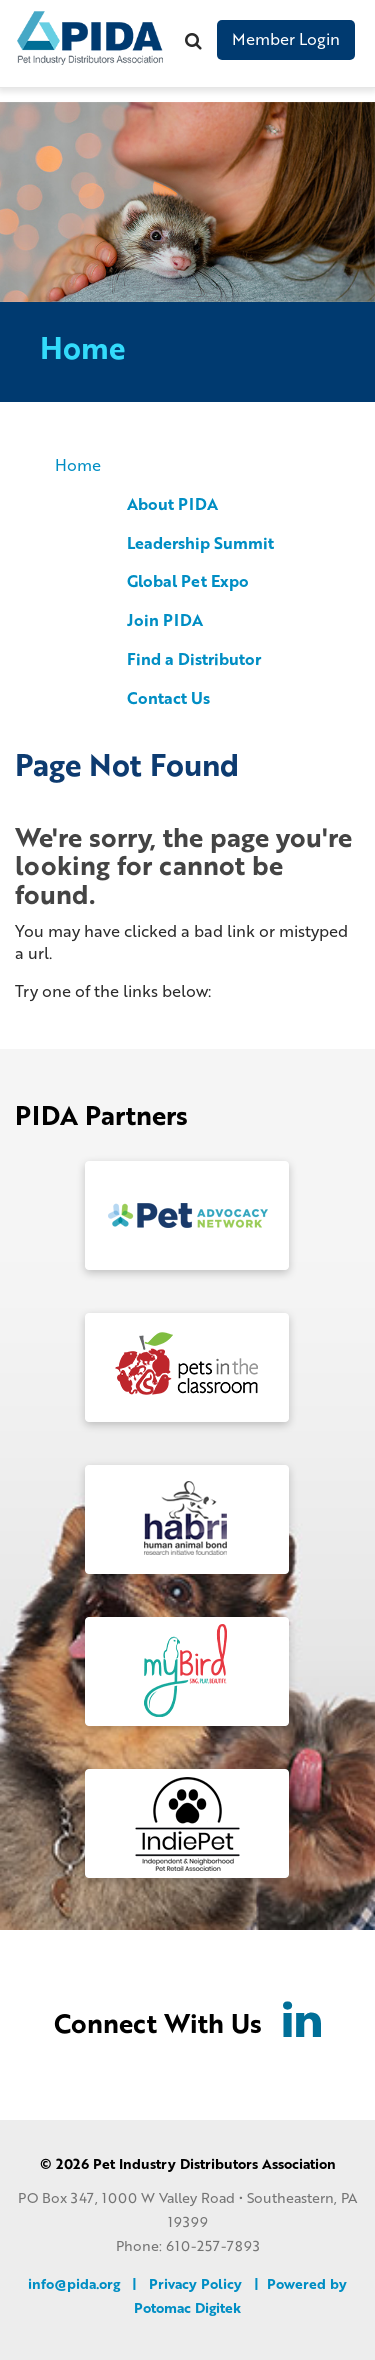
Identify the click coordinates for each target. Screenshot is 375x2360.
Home (78, 464)
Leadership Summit (200, 542)
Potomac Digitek (187, 2307)
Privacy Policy (195, 2283)
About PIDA (172, 503)
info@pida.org (74, 2283)
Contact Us (168, 697)
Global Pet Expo (188, 580)
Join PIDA (165, 619)
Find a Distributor (194, 658)
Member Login (286, 38)
